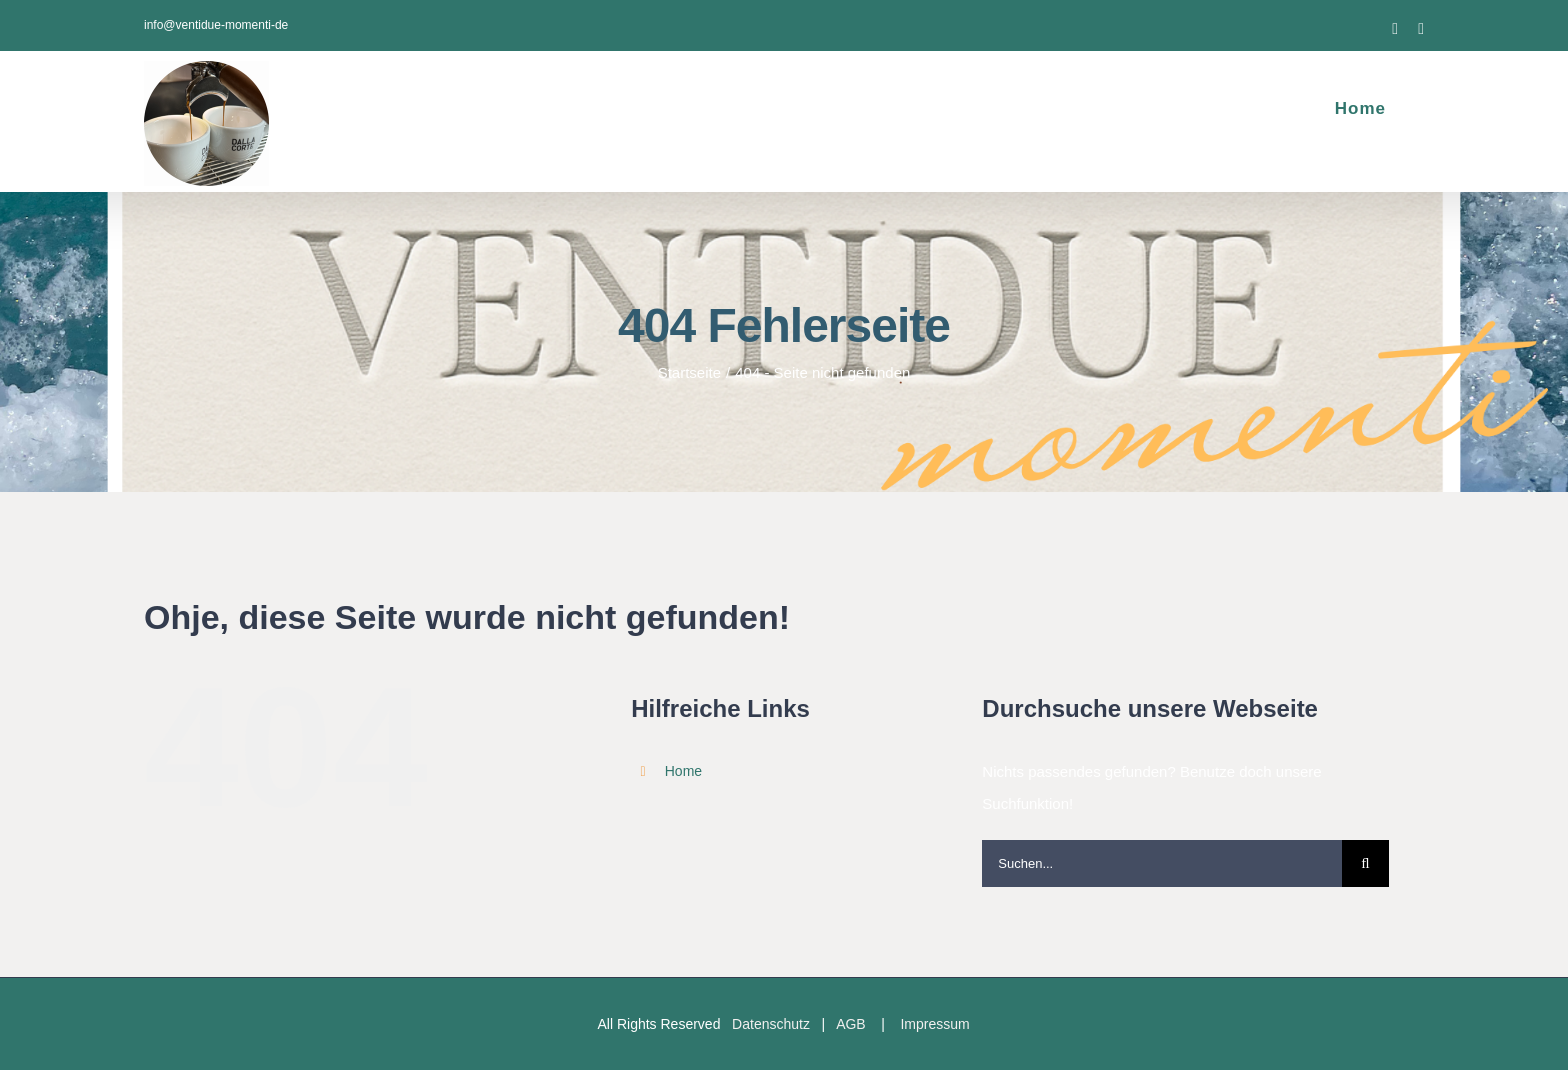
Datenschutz (771, 1024)
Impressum (934, 1024)
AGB (851, 1024)
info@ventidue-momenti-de (216, 25)
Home (683, 771)
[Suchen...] (1162, 863)
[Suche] (1365, 863)
